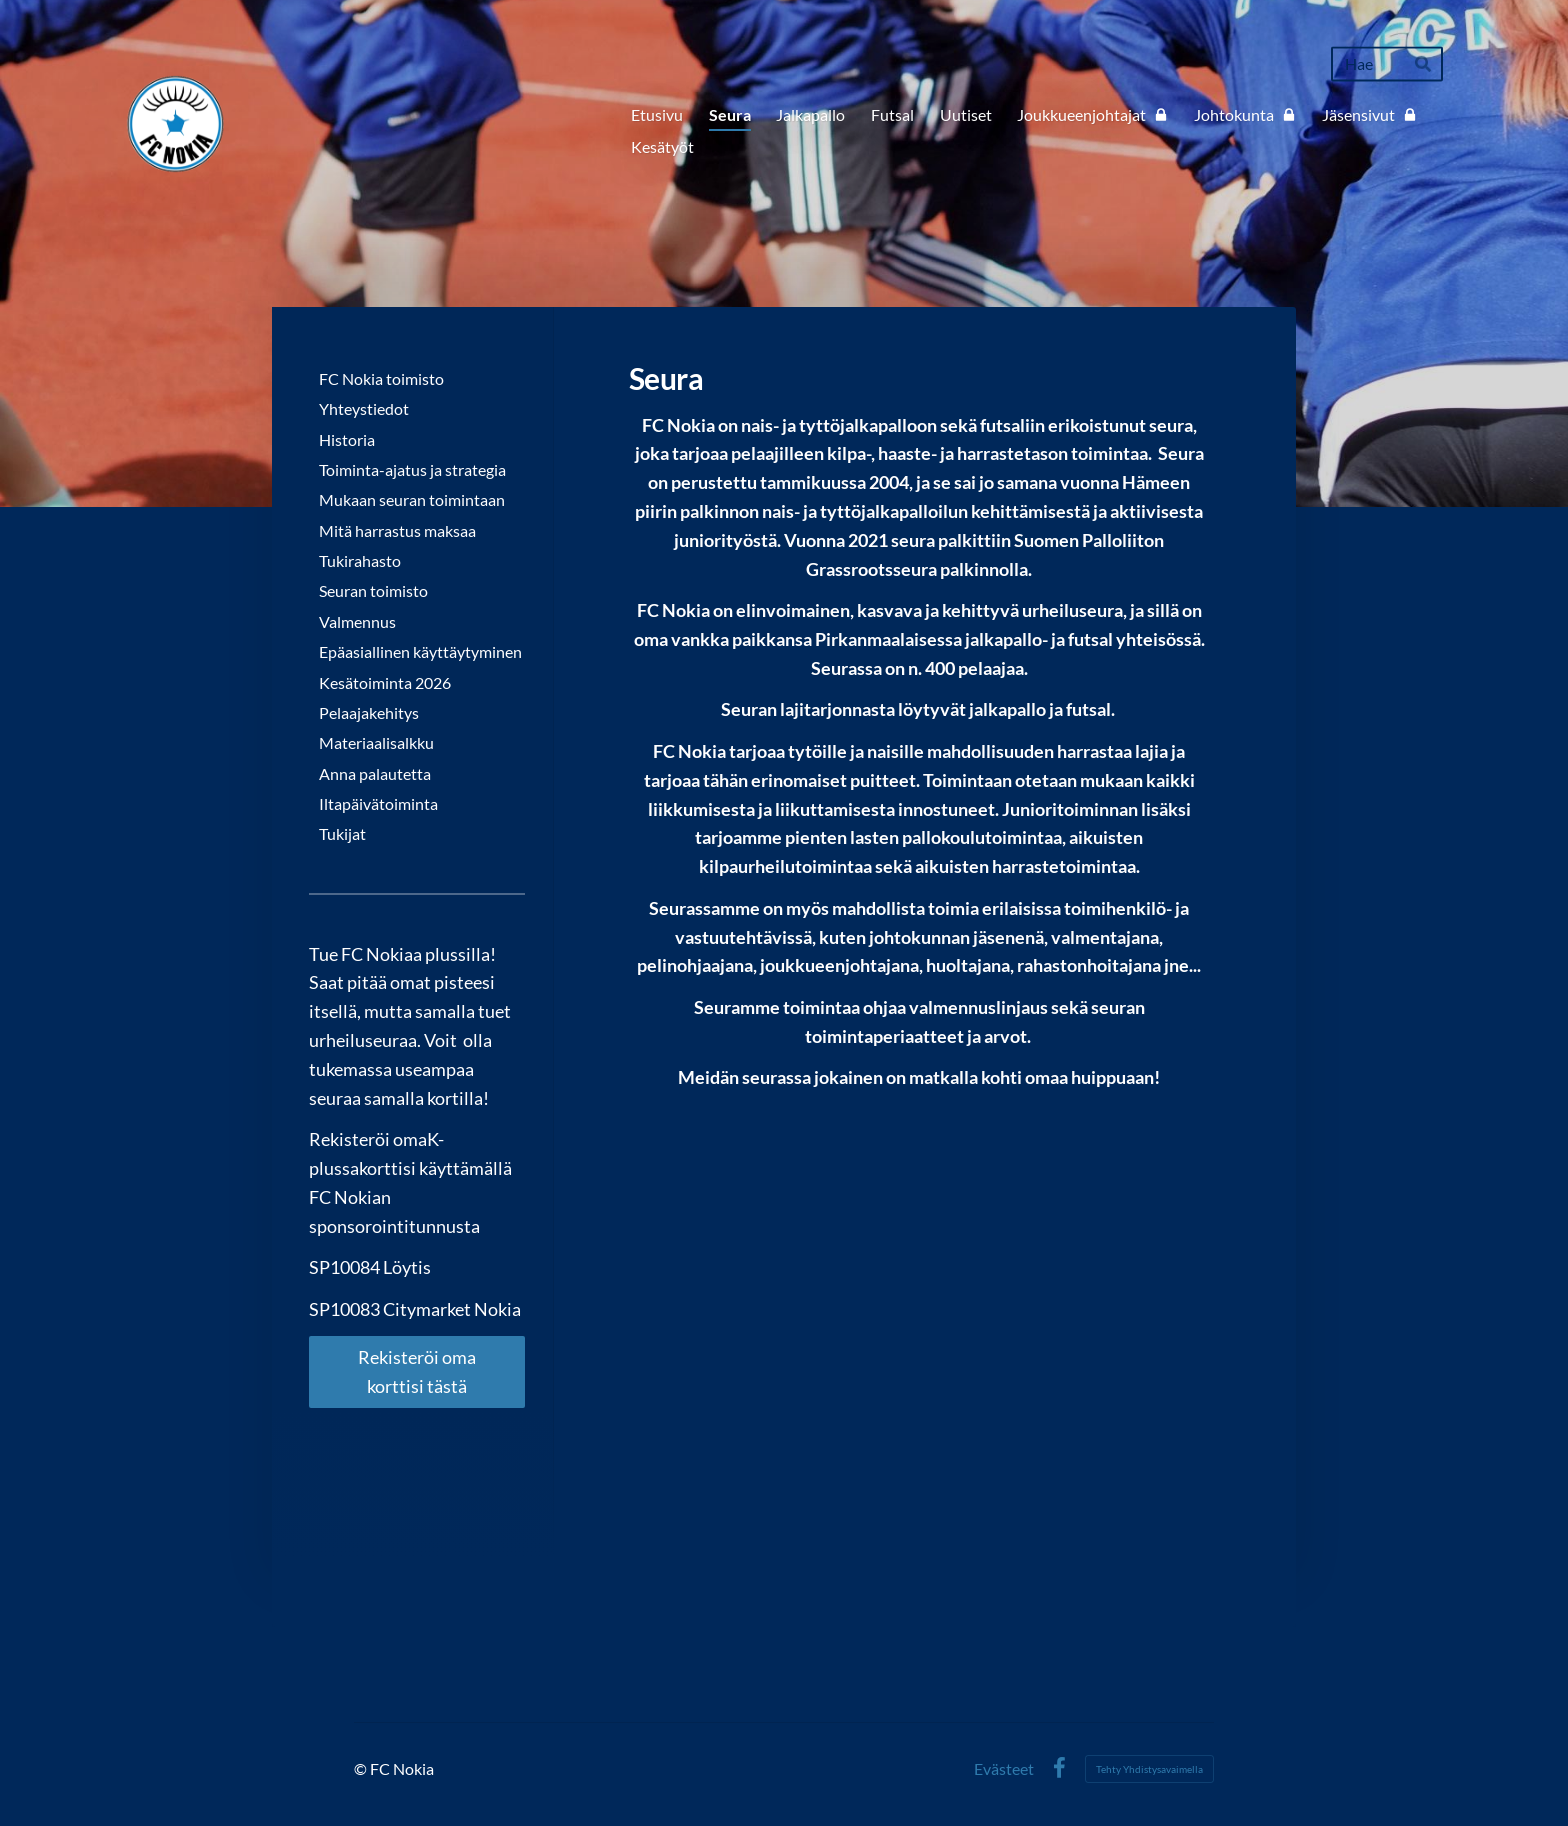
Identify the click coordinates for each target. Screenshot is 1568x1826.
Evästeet (1004, 1769)
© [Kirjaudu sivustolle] (362, 1768)
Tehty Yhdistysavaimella (1149, 1769)
